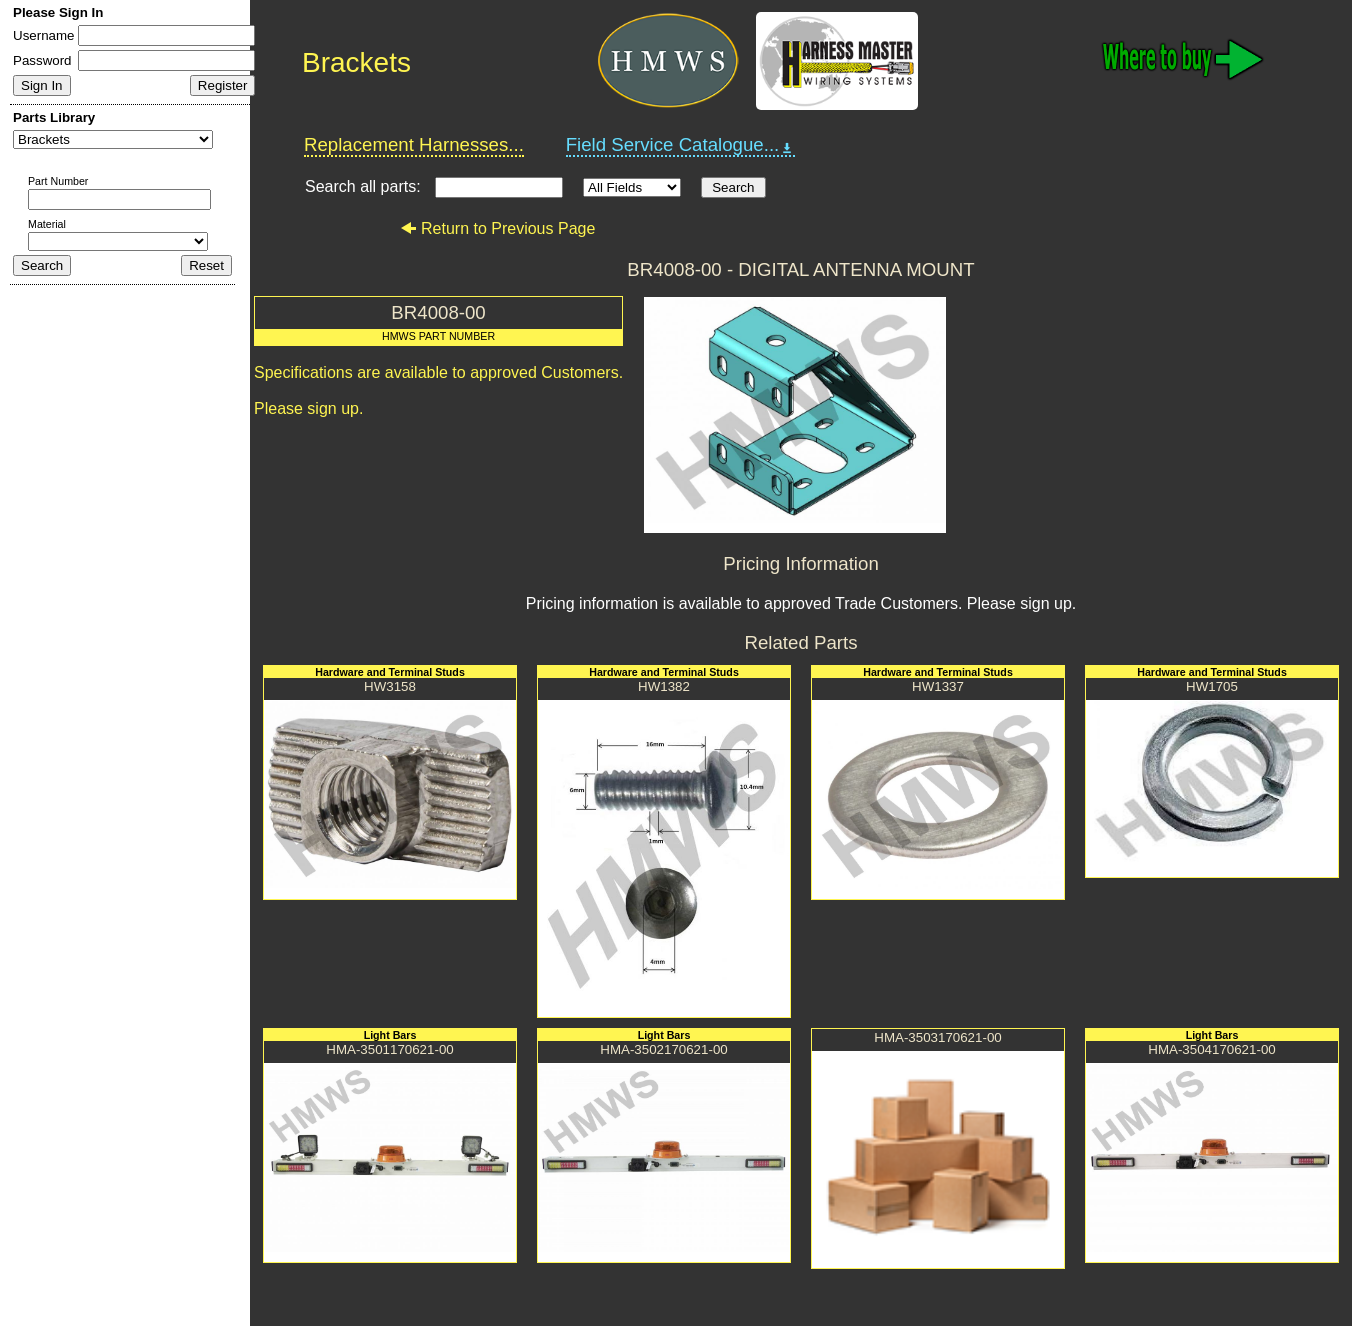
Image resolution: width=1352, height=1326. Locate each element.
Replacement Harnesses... (414, 144)
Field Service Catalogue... (681, 145)
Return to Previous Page (497, 228)
